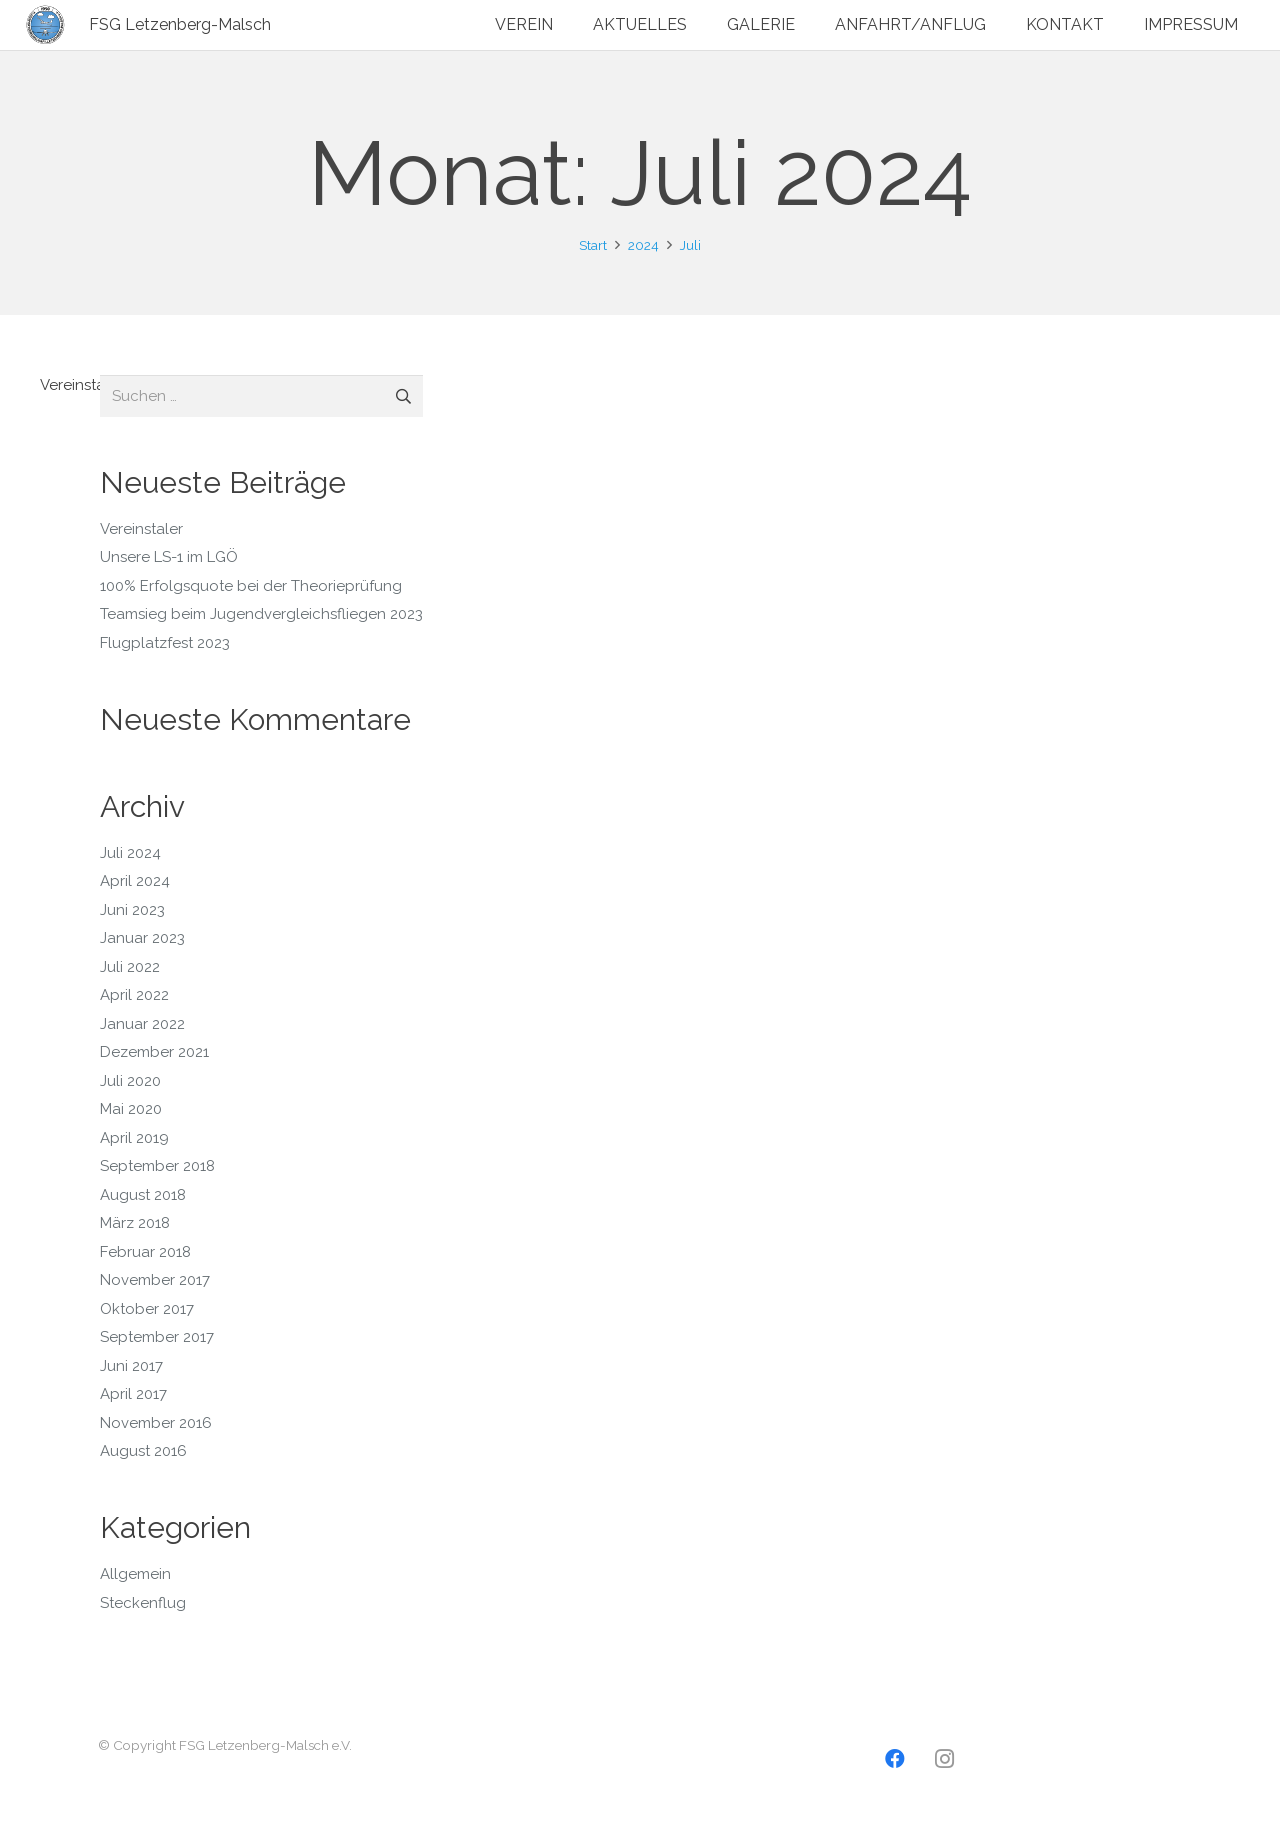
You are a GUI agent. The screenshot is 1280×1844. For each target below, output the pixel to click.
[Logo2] (46, 25)
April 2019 (134, 1138)
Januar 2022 (142, 1024)
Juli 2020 (130, 1081)
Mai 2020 (131, 1109)
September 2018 (157, 1166)
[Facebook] (895, 1759)
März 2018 (135, 1223)
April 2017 (133, 1394)
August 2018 (143, 1195)
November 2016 (156, 1423)
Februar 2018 (145, 1252)
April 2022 (134, 995)
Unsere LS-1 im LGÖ (169, 557)
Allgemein (135, 1574)
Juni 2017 (131, 1366)
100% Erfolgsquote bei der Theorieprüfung (251, 586)
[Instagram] (945, 1759)
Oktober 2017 (147, 1309)
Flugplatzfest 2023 (165, 643)
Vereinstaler (81, 385)
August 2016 (143, 1451)
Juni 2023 (132, 910)
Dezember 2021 (154, 1052)
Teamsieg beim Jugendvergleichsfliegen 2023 (261, 614)
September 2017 (157, 1337)
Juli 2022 (130, 967)
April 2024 (135, 881)
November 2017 (155, 1280)
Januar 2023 (142, 938)
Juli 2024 (130, 853)
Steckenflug (143, 1603)
